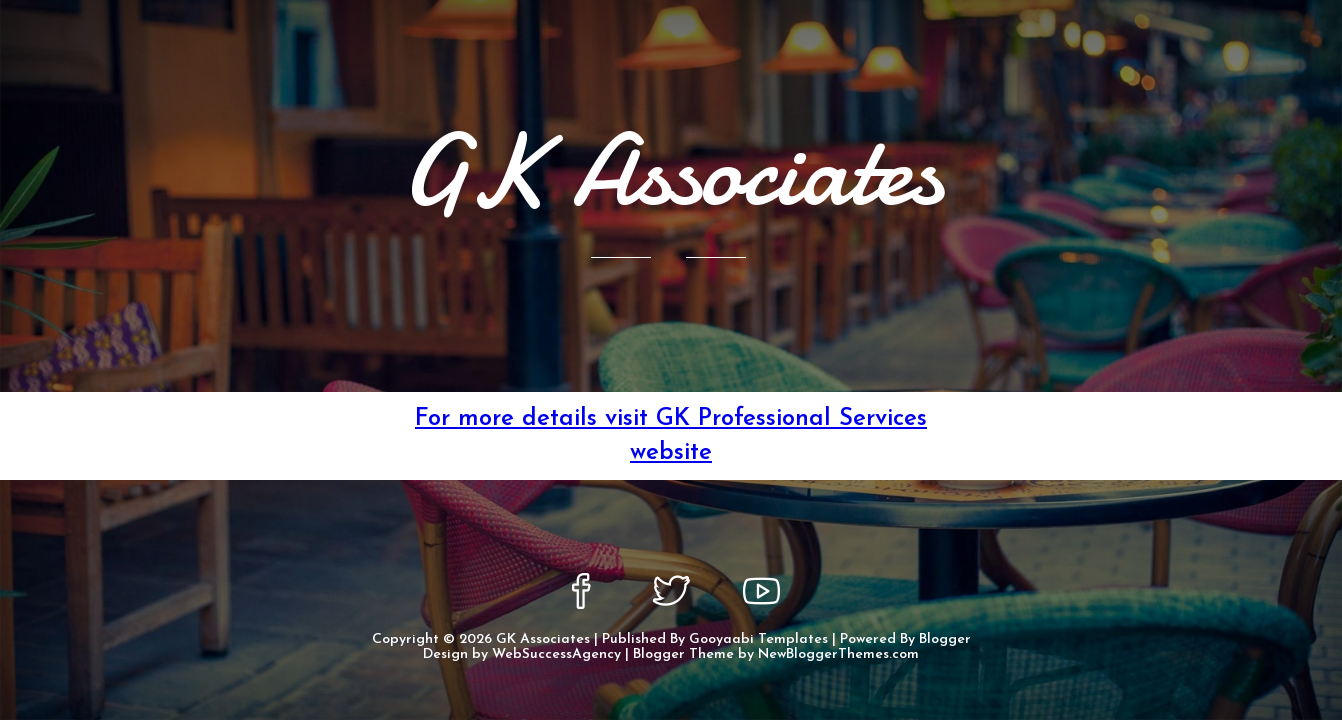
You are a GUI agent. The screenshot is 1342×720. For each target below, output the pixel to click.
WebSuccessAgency (556, 654)
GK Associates (543, 639)
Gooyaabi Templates (758, 639)
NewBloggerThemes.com (838, 654)
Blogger (945, 639)
